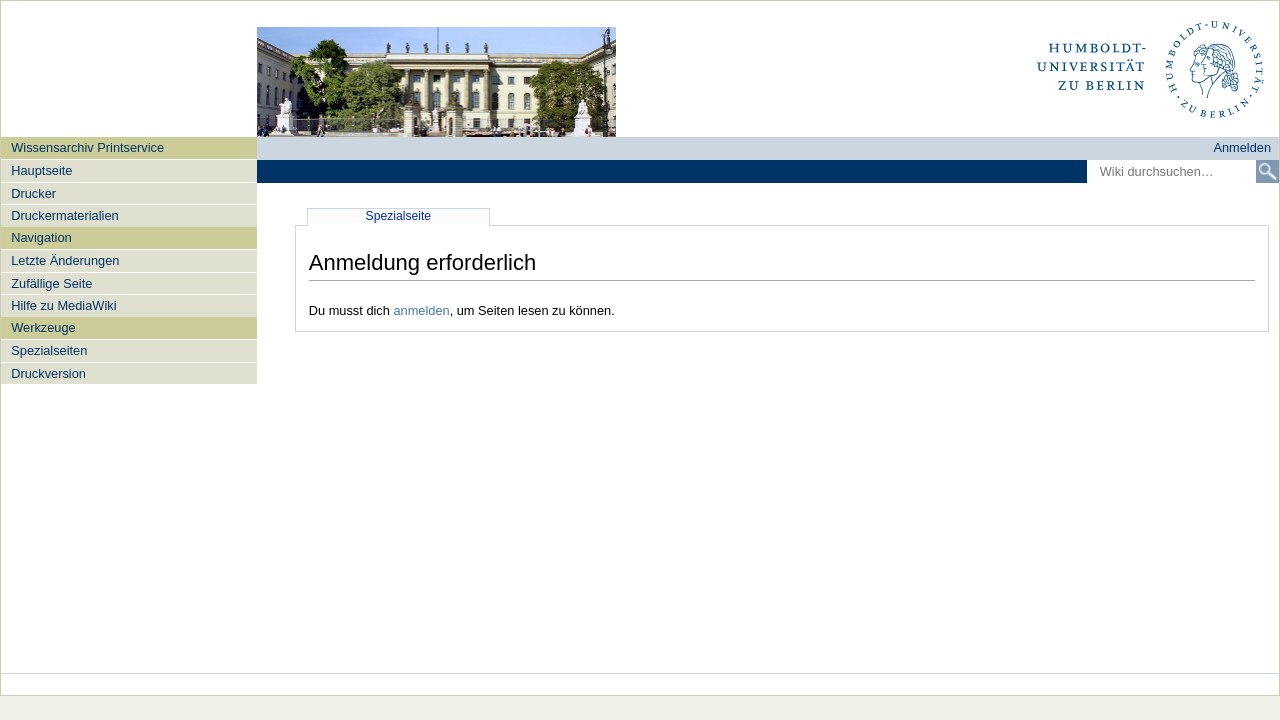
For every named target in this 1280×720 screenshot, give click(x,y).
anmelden (421, 310)
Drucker (33, 193)
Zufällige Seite (51, 283)
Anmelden (1242, 147)
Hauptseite (41, 170)
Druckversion (48, 373)
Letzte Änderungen (65, 260)
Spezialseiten (49, 350)
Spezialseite (399, 216)
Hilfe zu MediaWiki (63, 305)
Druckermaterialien (64, 215)
